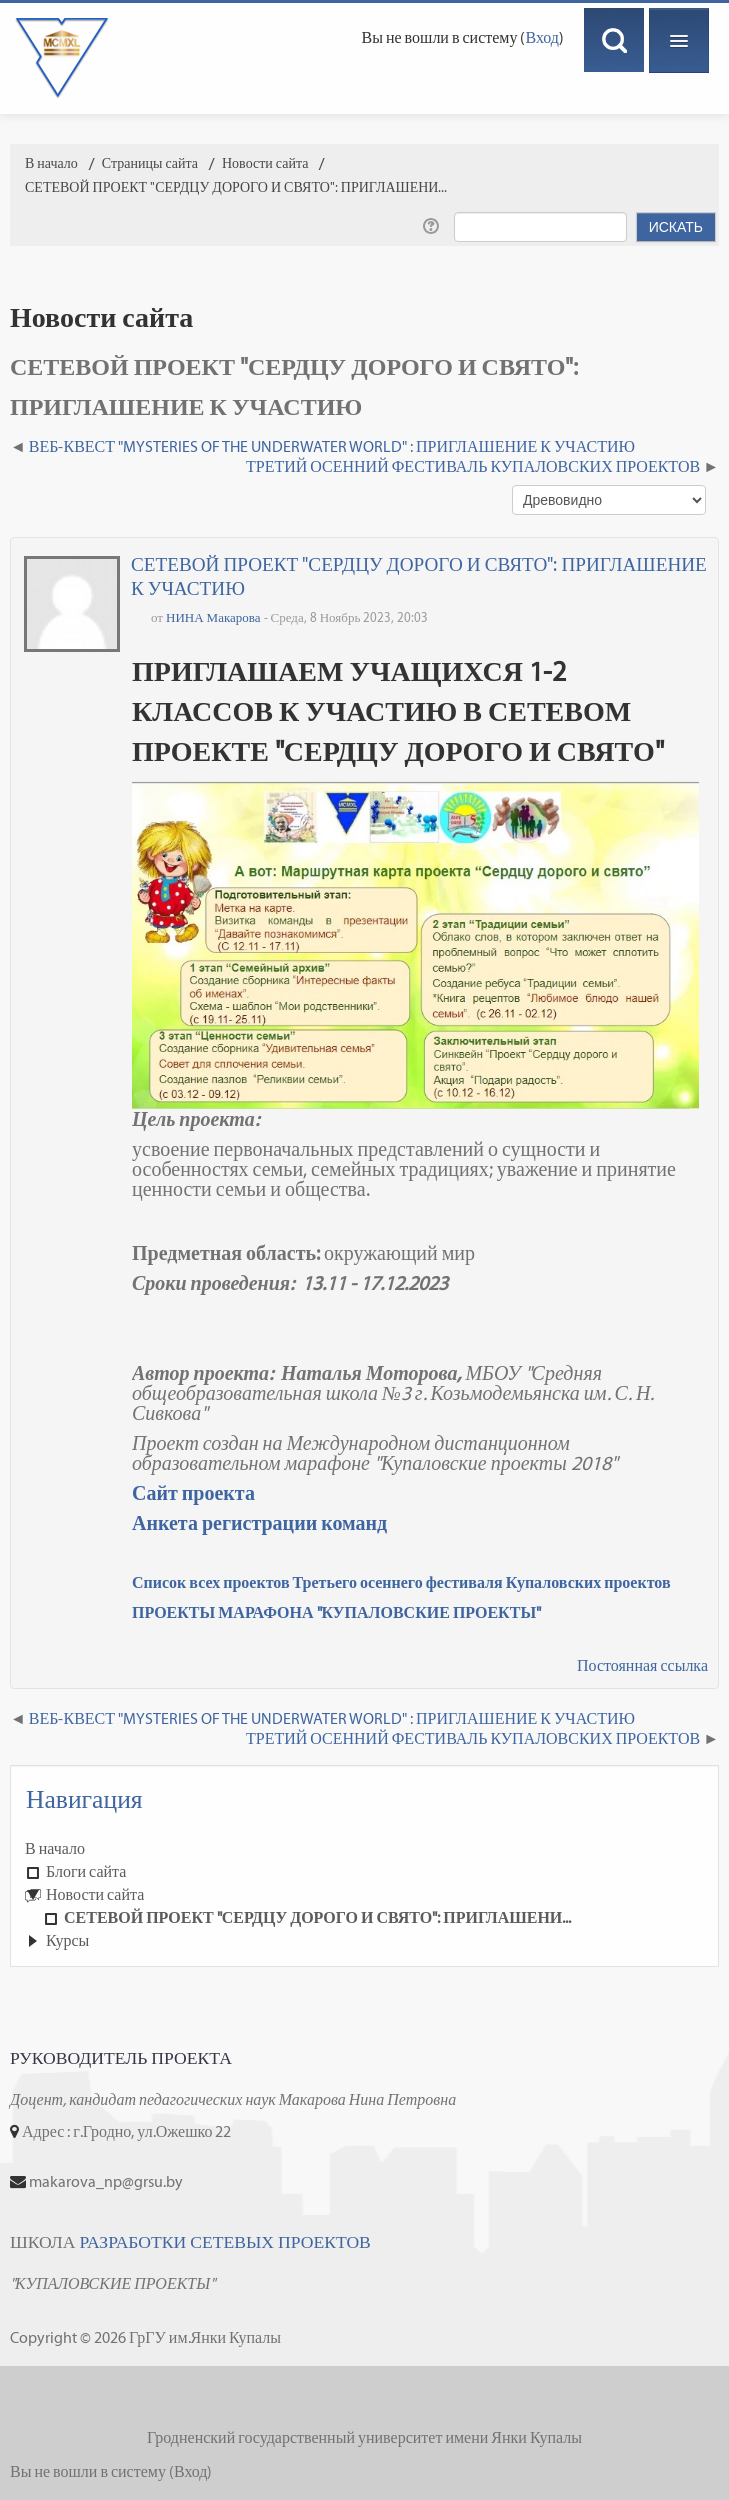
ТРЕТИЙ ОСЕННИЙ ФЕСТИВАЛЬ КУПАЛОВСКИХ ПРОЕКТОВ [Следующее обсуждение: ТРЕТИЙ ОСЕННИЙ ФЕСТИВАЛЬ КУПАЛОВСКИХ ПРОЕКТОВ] (473, 466)
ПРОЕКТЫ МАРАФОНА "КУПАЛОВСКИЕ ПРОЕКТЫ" (336, 1612)
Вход (542, 37)
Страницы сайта (150, 163)
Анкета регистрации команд (259, 1523)
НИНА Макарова (213, 617)
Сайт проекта (193, 1493)
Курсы (67, 1940)
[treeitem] (364, 1849)
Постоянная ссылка (642, 1665)
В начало (55, 1848)
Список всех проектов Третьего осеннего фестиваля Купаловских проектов (401, 1582)
